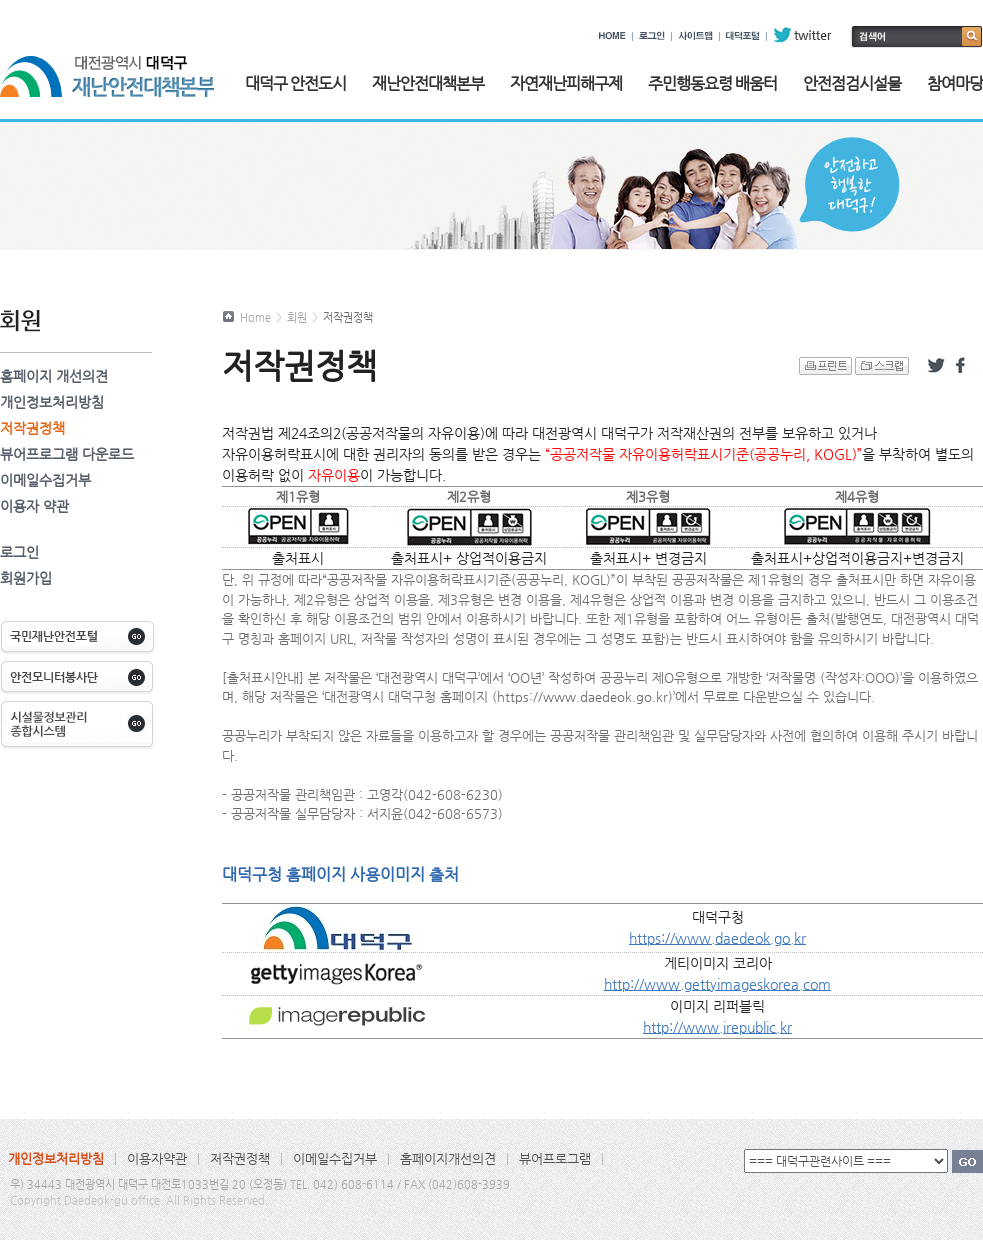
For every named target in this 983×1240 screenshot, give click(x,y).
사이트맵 (695, 35)
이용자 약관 (34, 506)
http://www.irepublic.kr (717, 1027)
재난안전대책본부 (428, 83)
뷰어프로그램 (555, 1158)
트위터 (936, 366)
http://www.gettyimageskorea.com (717, 984)
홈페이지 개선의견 (54, 376)
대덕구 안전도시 (295, 83)
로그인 (652, 35)
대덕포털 (743, 35)
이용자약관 (157, 1158)
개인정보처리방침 (52, 402)
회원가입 (26, 578)
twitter (802, 35)
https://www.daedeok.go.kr (717, 938)
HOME (612, 35)
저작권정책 (32, 428)
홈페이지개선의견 (448, 1158)
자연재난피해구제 (566, 83)
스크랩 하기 (882, 366)
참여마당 (955, 83)
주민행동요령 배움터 (712, 83)
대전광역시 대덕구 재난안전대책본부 (107, 65)
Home (255, 317)
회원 (297, 317)
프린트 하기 (825, 366)
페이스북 (964, 366)
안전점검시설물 (852, 83)
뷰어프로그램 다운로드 (67, 454)
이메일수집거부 (45, 480)
